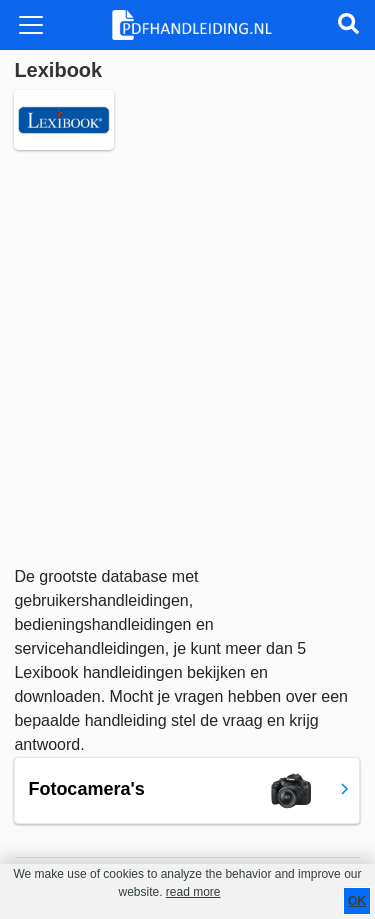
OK (357, 901)
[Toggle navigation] (31, 25)
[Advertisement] (187, 357)
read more (193, 892)
